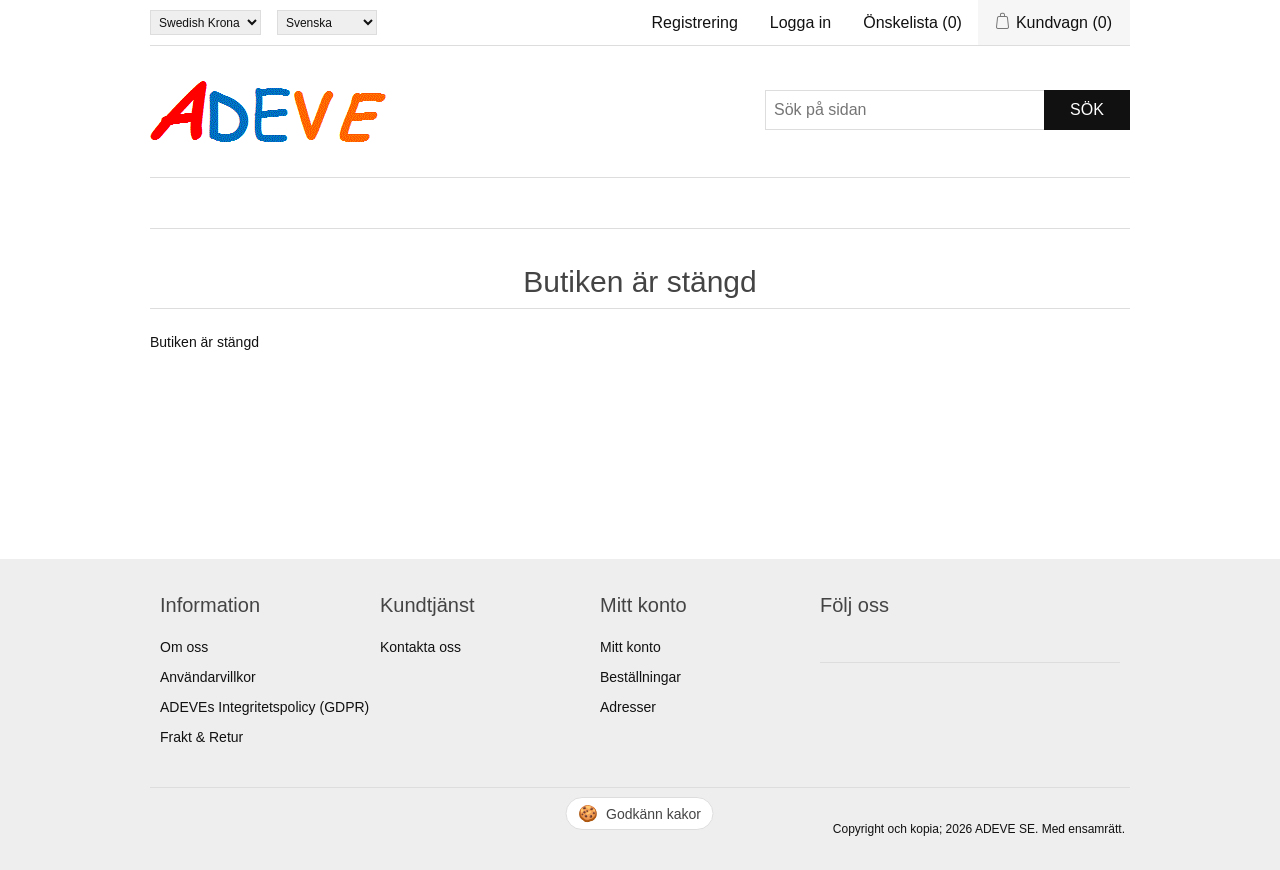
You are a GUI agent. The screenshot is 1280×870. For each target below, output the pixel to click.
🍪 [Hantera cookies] (640, 813)
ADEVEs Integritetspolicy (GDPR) (264, 707)
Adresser (628, 707)
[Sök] (905, 110)
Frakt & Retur (201, 737)
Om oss (184, 647)
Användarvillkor (208, 677)
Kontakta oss (420, 647)
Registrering (695, 22)
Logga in (800, 22)
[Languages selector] (327, 22)
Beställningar (640, 677)
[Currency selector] (205, 22)
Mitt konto (630, 647)
